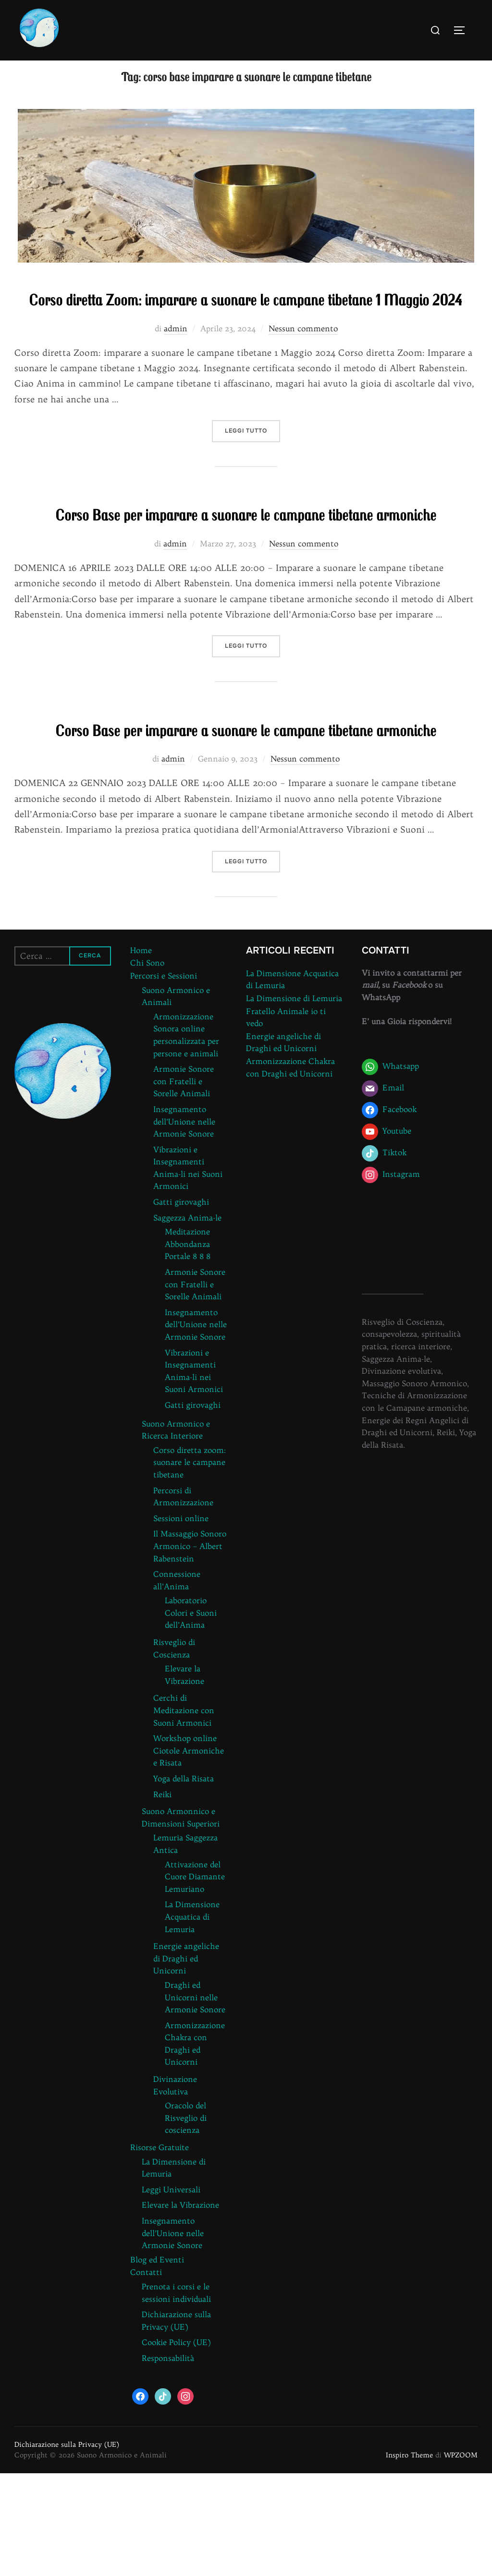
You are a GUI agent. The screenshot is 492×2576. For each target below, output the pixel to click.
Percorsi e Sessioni (163, 1078)
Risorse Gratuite (159, 2250)
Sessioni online (181, 1621)
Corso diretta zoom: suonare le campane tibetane (189, 1565)
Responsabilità (168, 2461)
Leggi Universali (171, 2292)
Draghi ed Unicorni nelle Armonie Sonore (195, 2100)
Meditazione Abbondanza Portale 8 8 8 (187, 1347)
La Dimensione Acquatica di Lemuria (192, 2020)
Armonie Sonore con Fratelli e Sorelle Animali (183, 1184)
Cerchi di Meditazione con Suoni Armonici (183, 1813)
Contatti (146, 2375)
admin (175, 375)
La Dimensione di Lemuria (294, 1101)
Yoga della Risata (183, 1881)
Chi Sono (147, 1066)
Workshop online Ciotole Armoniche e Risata (188, 1853)
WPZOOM (461, 2557)
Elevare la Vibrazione (180, 2308)
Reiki (162, 1897)
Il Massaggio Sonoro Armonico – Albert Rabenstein (189, 1649)
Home (141, 1053)
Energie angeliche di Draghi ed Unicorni (186, 2061)
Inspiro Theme (409, 2557)
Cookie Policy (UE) (176, 2445)
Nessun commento (303, 375)
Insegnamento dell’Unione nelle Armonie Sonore (184, 1224)
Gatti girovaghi (181, 1304)
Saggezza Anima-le (187, 1320)
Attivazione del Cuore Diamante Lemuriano (195, 1979)
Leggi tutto (252, 476)
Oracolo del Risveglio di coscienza (186, 2221)
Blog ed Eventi (157, 2362)
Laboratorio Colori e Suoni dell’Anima (191, 1716)
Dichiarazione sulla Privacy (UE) (66, 2547)
